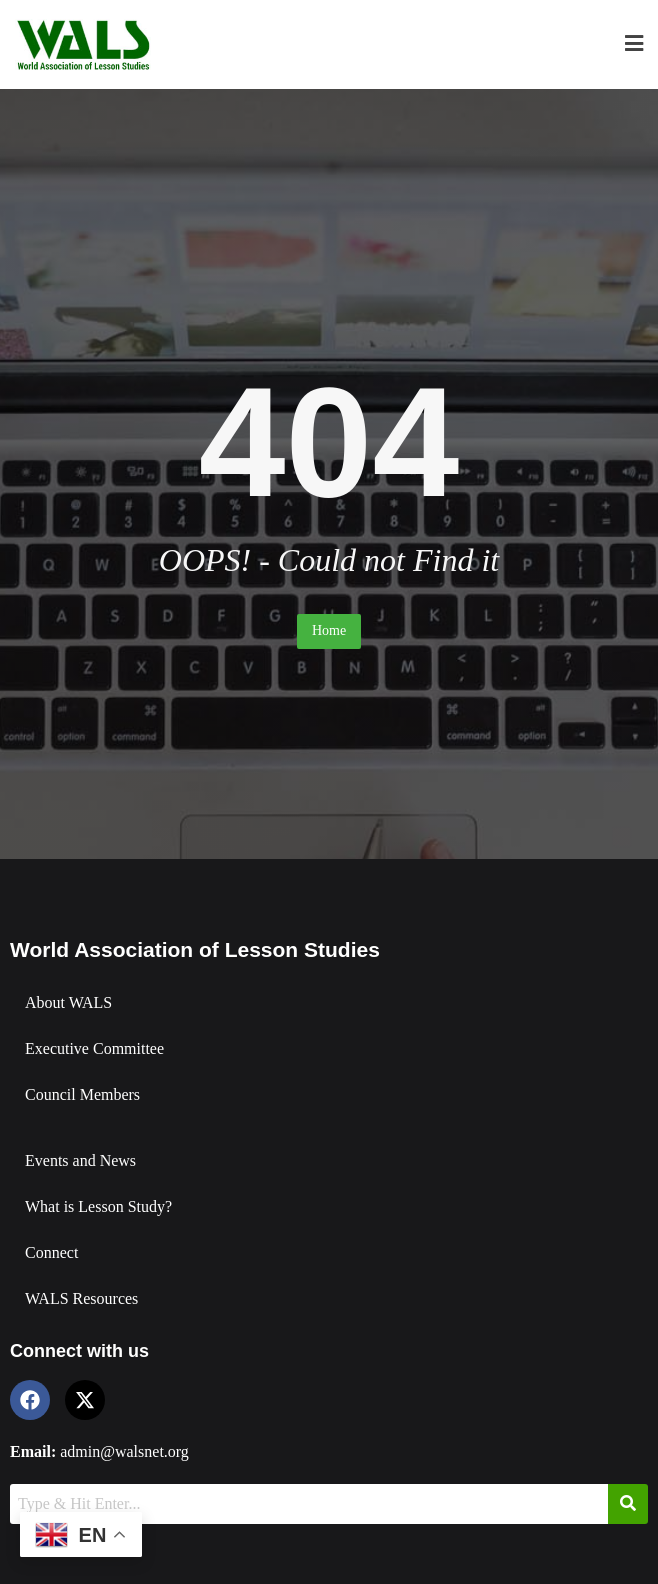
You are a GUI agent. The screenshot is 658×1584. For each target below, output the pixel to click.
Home (329, 630)
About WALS (68, 1002)
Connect (51, 1252)
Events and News (80, 1160)
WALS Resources (81, 1298)
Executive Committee (94, 1048)
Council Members (82, 1094)
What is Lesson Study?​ (98, 1206)
